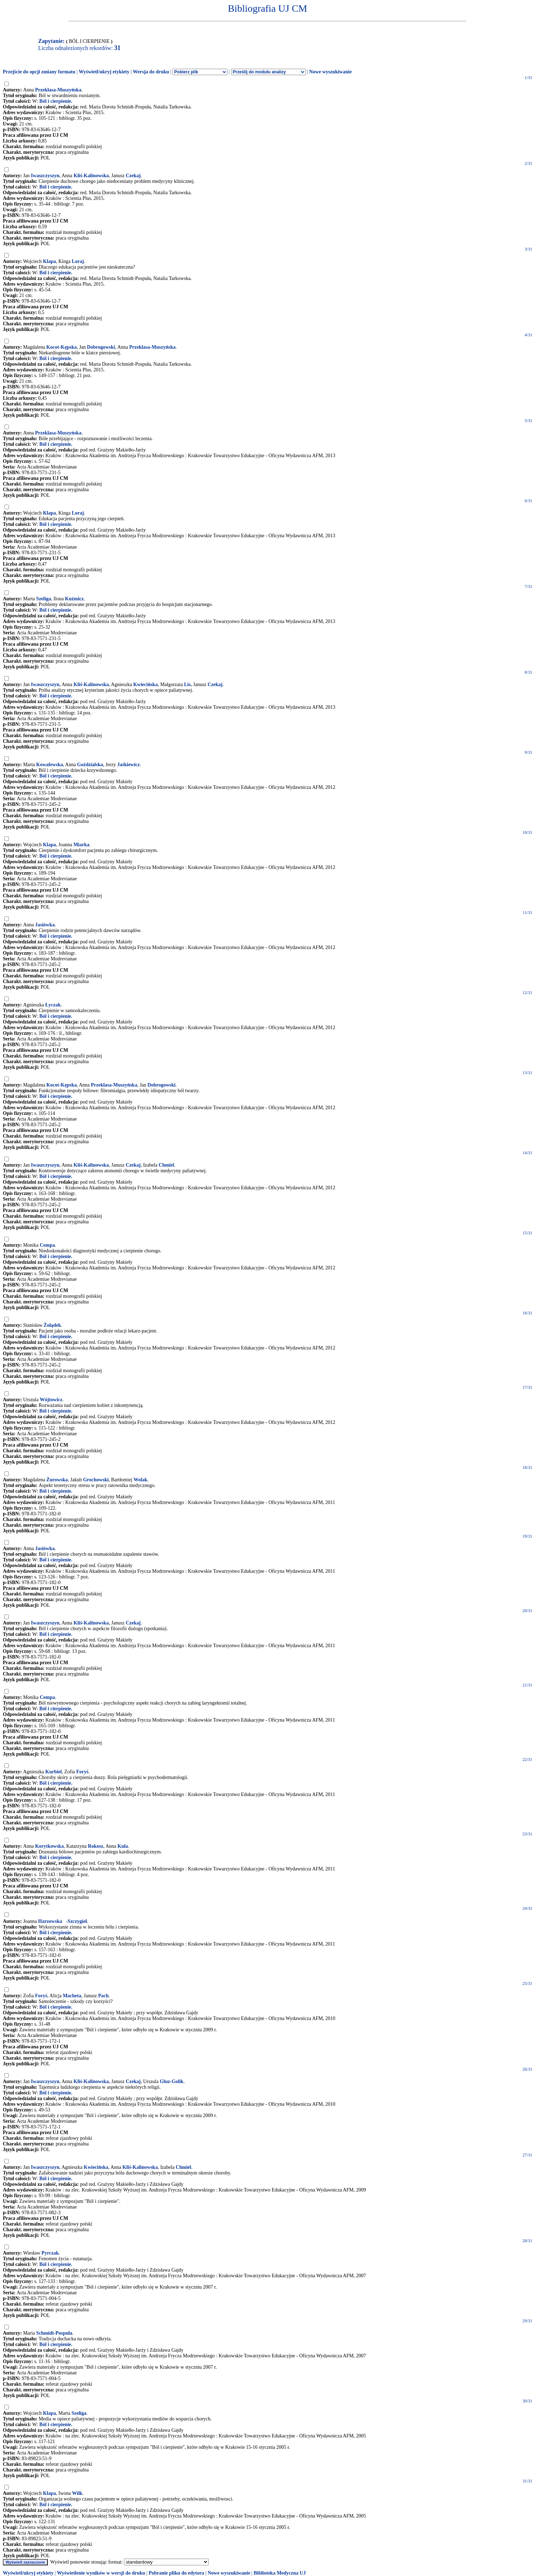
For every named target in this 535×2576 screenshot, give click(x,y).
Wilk (77, 2493)
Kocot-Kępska (61, 347)
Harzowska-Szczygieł (62, 1921)
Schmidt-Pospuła (54, 2333)
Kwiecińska (145, 684)
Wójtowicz (51, 1399)
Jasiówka (45, 924)
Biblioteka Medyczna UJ (280, 2573)
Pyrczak (50, 2253)
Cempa (47, 1245)
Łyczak (53, 1005)
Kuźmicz (74, 598)
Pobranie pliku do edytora (176, 2573)
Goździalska (90, 764)
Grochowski (95, 1479)
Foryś (82, 1771)
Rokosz (95, 1846)
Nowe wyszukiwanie (330, 71)
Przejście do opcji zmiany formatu (39, 71)
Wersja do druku (151, 71)
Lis (187, 684)
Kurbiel (53, 1771)
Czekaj (133, 175)
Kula (123, 1846)
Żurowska (57, 1479)
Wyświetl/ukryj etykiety (104, 71)
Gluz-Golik (172, 2081)
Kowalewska (49, 764)
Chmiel (166, 1165)
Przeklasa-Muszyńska (58, 89)
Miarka (81, 844)
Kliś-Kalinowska (91, 175)
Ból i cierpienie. (55, 101)
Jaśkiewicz (128, 764)
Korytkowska (49, 1846)
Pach (103, 1995)
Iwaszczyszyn (45, 175)
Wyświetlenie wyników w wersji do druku (101, 2573)
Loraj (78, 261)
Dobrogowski (101, 347)
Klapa (49, 261)
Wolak (140, 1479)
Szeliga (43, 598)
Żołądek (52, 1325)
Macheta (72, 1995)
